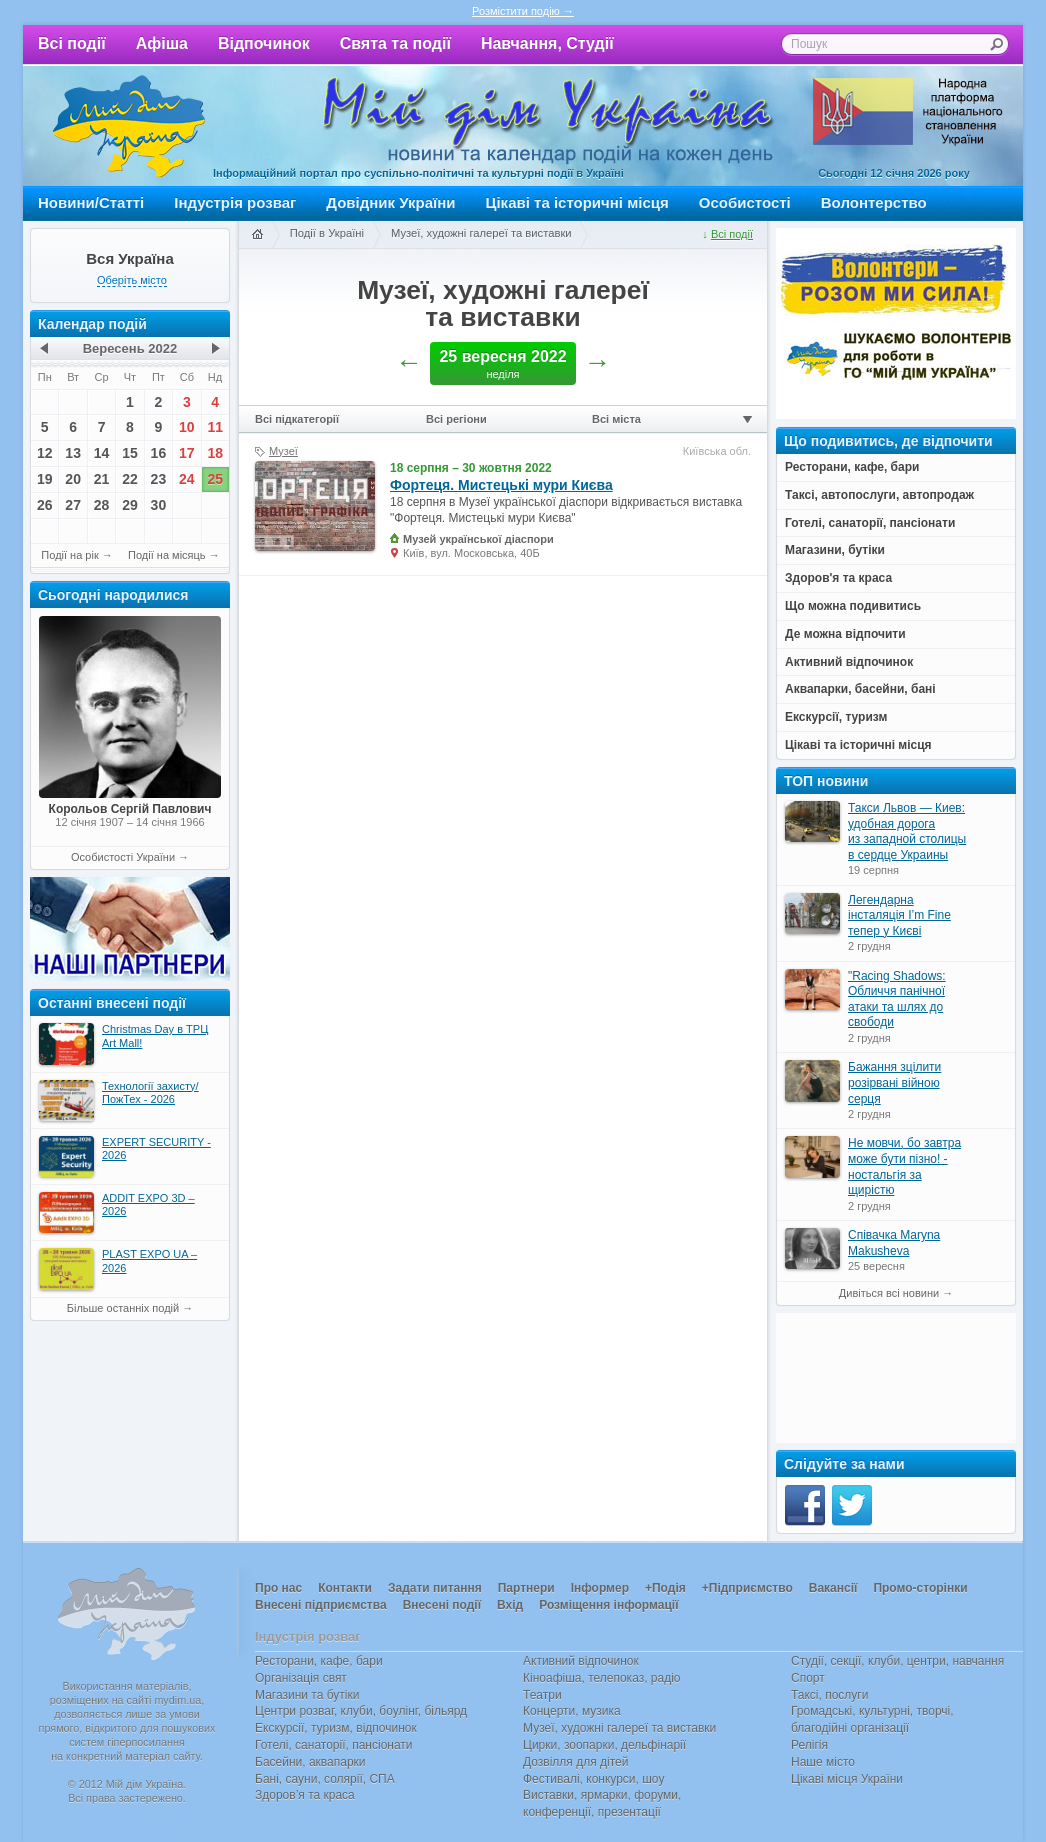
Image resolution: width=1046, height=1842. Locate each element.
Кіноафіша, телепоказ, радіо (602, 1678)
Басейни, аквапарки (310, 1762)
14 (102, 453)
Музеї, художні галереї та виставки (481, 233)
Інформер (600, 1588)
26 (45, 505)
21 (102, 479)
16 (159, 453)
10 (187, 427)
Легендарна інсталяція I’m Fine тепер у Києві (899, 915)
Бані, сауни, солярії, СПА (325, 1779)
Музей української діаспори (478, 539)
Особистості (745, 202)
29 (130, 505)
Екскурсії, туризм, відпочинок (336, 1728)
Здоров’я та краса (305, 1795)
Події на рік (69, 555)
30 (159, 505)
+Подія (665, 1588)
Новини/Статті (91, 202)
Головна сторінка (257, 235)
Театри (542, 1695)
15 (130, 453)
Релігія (809, 1745)
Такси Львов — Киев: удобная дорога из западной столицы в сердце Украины (907, 831)
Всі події (72, 43)
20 (73, 479)
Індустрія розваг (235, 202)
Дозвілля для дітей (575, 1762)
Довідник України (390, 202)
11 (215, 427)
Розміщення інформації (608, 1605)
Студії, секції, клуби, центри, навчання (897, 1661)
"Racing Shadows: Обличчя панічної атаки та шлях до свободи (897, 999)
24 (187, 479)
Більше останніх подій (123, 1308)
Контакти (345, 1588)
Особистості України (123, 857)
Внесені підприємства (321, 1605)
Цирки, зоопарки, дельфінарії (604, 1745)
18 (215, 453)
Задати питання (435, 1588)
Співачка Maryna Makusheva (894, 1243)
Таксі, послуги (829, 1695)
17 (187, 453)
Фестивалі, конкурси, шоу (593, 1779)
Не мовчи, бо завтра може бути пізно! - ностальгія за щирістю (904, 1166)
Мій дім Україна (129, 126)
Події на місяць (167, 555)
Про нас (278, 1588)
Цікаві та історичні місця (577, 202)
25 (215, 479)
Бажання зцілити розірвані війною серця (894, 1082)
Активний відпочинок (581, 1661)
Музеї (283, 451)
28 (102, 505)
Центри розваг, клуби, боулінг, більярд (361, 1711)
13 (73, 453)
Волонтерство (874, 202)
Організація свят (301, 1678)
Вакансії (833, 1588)
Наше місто (823, 1762)
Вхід (510, 1605)
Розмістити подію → (523, 11)
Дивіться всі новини (889, 1293)
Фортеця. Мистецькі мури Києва (501, 485)
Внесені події (442, 1605)
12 (45, 453)
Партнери (526, 1588)
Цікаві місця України (847, 1779)
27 (73, 505)
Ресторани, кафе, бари (319, 1661)
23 (159, 479)
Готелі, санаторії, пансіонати (334, 1745)
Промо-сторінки (920, 1588)
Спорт (808, 1678)
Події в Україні (327, 233)
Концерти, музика (572, 1711)
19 (45, 479)
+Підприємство (747, 1588)
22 (130, 479)
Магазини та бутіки (307, 1695)
